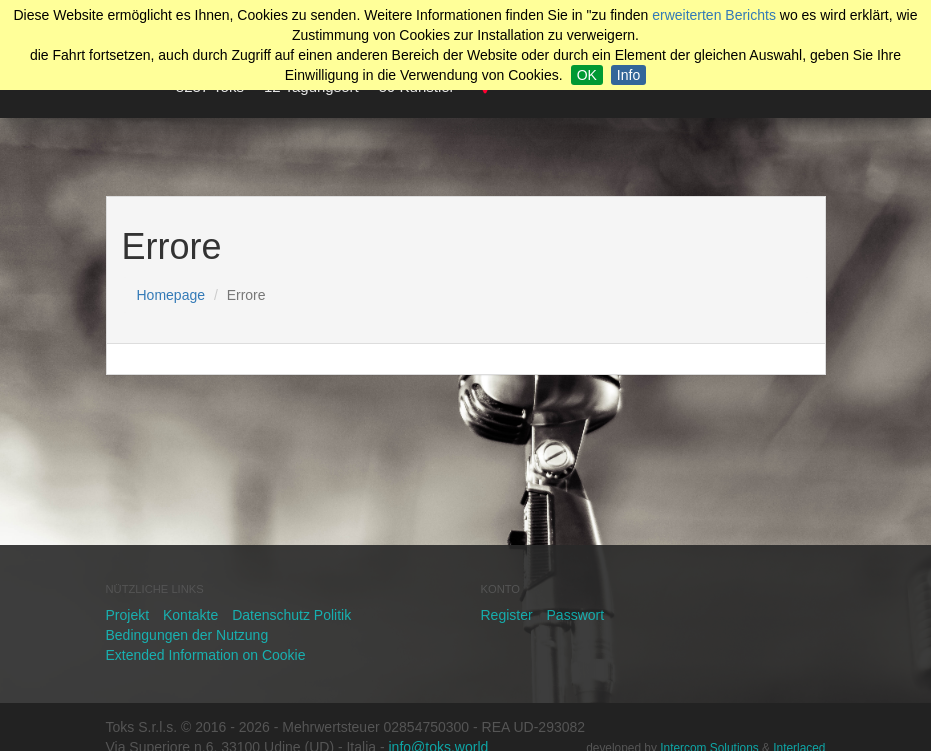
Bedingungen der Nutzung (187, 635)
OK (587, 75)
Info (628, 75)
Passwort (576, 615)
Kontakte (190, 615)
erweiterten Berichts (714, 15)
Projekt (128, 615)
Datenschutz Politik (291, 615)
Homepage (171, 295)
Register (507, 615)
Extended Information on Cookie (206, 655)
